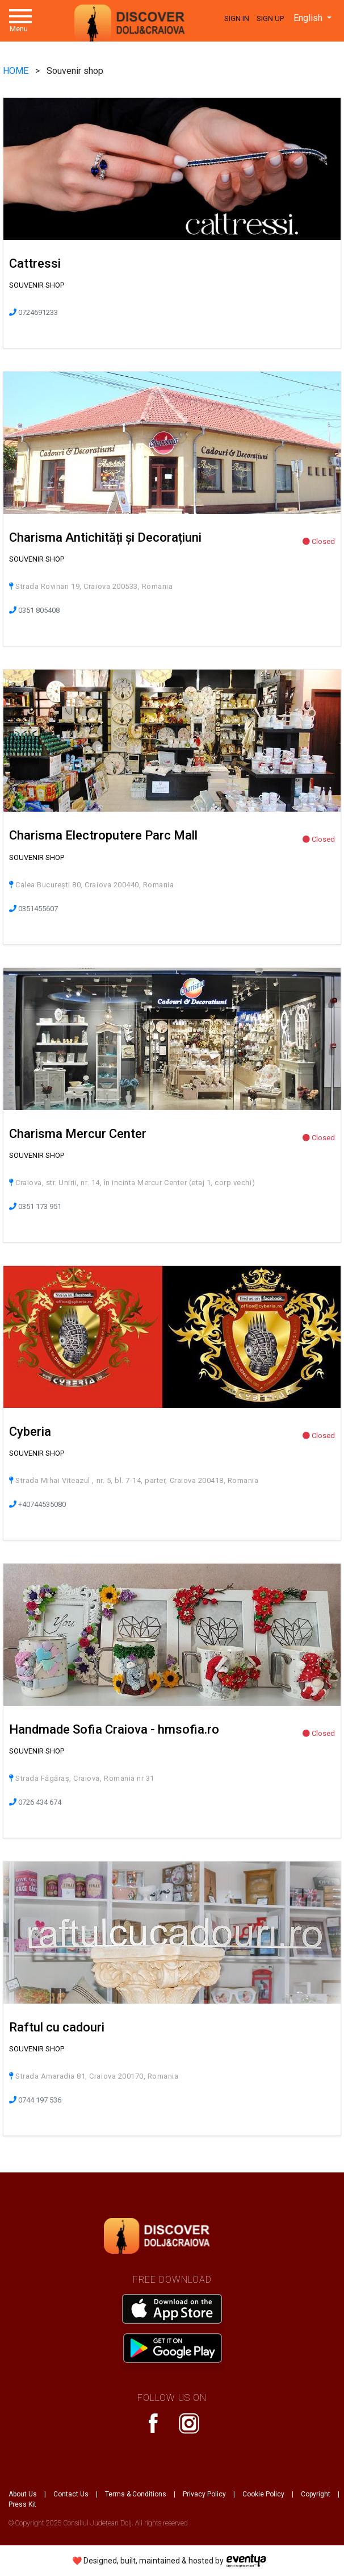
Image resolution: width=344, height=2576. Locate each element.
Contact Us (71, 2494)
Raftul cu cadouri (56, 2027)
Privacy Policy (204, 2494)
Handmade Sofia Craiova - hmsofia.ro (114, 1729)
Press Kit (22, 2504)
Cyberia (30, 1431)
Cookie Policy (263, 2494)
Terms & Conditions (135, 2494)
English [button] (309, 18)
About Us (23, 2494)
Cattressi (35, 263)
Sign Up (270, 18)
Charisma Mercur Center (77, 1134)
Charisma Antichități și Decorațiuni (105, 537)
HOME (17, 70)
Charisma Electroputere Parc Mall (103, 835)
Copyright (315, 2494)
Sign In (236, 18)
